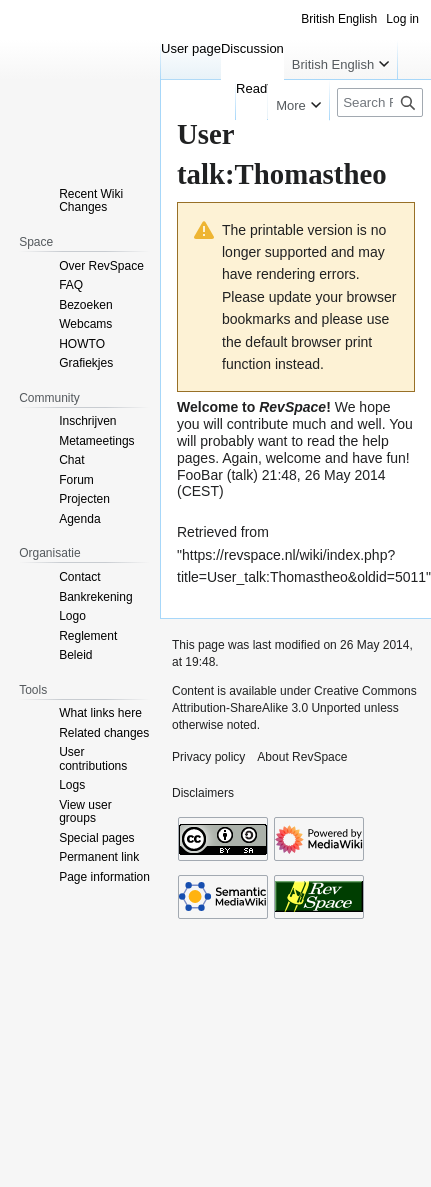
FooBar (200, 475)
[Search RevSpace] (380, 102)
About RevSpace (302, 757)
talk (242, 475)
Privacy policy (208, 757)
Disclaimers (203, 793)
